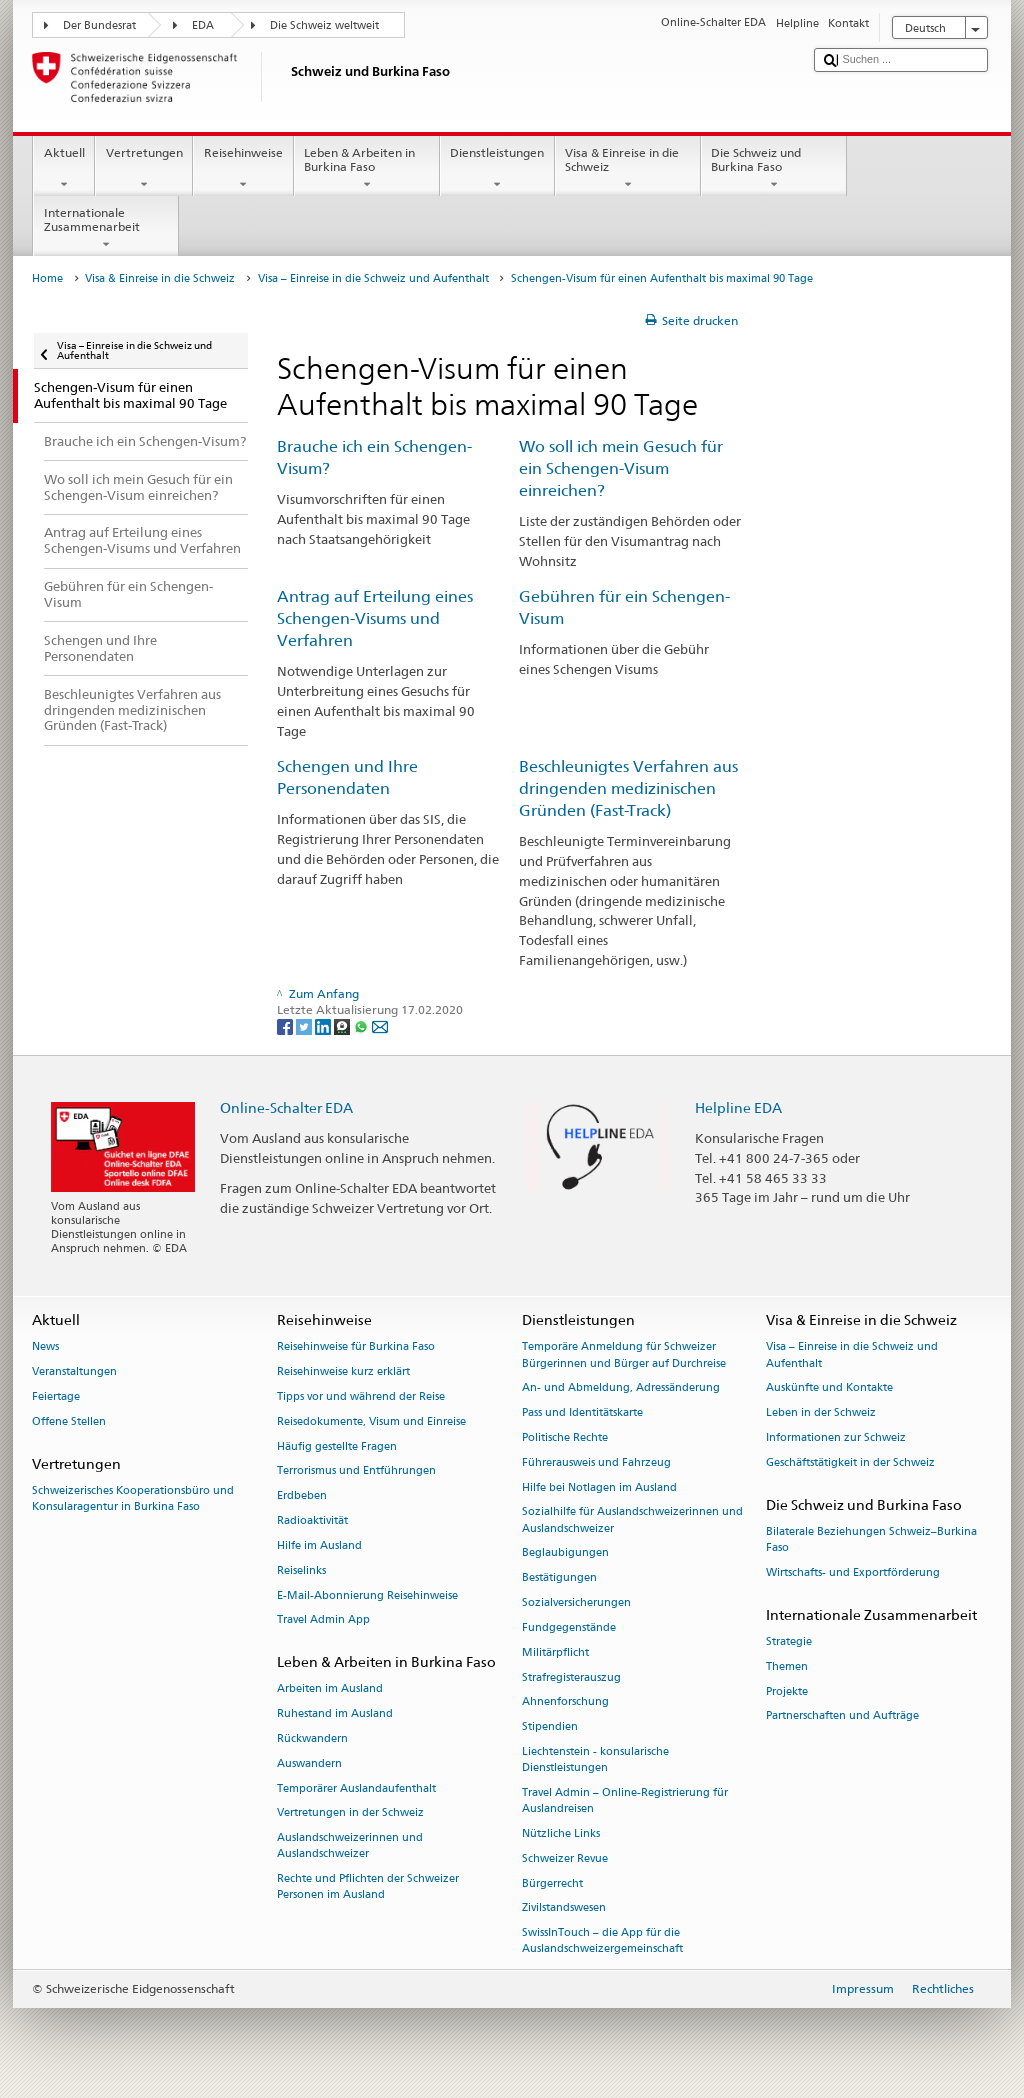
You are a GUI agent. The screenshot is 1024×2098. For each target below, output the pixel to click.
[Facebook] (286, 1025)
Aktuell (64, 169)
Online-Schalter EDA (286, 1107)
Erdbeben (302, 1496)
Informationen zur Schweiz (836, 1437)
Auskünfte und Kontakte (829, 1388)
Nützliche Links (561, 1833)
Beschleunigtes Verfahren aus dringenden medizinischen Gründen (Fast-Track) (628, 788)
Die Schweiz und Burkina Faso (774, 169)
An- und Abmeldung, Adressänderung (621, 1388)
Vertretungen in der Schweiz (350, 1813)
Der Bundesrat (99, 25)
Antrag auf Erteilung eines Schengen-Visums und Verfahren (375, 618)
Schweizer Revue (565, 1858)
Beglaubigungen (565, 1553)
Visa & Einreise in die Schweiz (628, 169)
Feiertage (56, 1396)
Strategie (789, 1641)
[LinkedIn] (324, 1025)
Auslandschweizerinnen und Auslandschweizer (350, 1846)
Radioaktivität (312, 1520)
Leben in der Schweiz (821, 1413)
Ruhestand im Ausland (335, 1714)
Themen (787, 1666)
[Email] (380, 1025)
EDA (203, 25)
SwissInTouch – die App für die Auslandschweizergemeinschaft (602, 1941)
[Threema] (343, 1025)
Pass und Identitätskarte (582, 1413)
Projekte (787, 1691)
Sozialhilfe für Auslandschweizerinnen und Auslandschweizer (632, 1520)
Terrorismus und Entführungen (356, 1471)
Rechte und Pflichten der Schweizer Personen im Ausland (368, 1887)
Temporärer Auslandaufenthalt (356, 1788)
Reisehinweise (243, 169)
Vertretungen (144, 169)
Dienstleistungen (497, 169)
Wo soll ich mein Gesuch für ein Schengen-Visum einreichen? (621, 468)
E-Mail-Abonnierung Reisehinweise (367, 1595)
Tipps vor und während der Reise (361, 1396)
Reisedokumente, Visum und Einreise (371, 1421)
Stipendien (550, 1727)
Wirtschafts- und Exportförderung (853, 1572)
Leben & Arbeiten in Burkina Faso (367, 169)
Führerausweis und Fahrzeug (596, 1462)
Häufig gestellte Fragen (337, 1446)
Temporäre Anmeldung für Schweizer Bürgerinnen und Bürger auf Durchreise (624, 1355)
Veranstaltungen (74, 1372)
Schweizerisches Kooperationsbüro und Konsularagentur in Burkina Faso (133, 1498)
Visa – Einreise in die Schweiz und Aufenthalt (373, 278)
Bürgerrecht (552, 1883)
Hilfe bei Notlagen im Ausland (599, 1487)
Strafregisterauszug (571, 1677)
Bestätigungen (559, 1578)
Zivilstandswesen (564, 1908)
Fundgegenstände (569, 1627)
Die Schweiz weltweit (324, 25)
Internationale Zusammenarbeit (106, 229)
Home (47, 278)
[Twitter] (305, 1025)
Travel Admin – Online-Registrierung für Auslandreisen (625, 1800)
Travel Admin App (323, 1620)
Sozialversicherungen (576, 1602)
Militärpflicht (555, 1652)
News (45, 1347)
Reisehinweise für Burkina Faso (356, 1347)
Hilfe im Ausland (319, 1545)
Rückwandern (312, 1738)
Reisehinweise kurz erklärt (343, 1372)
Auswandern (309, 1763)
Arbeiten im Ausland (330, 1689)
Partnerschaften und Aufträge (842, 1716)
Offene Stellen (69, 1421)
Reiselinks (301, 1570)
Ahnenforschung (565, 1702)
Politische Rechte (565, 1437)
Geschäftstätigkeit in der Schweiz (850, 1462)
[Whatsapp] (362, 1025)
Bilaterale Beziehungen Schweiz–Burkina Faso (871, 1539)
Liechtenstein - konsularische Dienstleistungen (595, 1759)
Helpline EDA (738, 1107)
